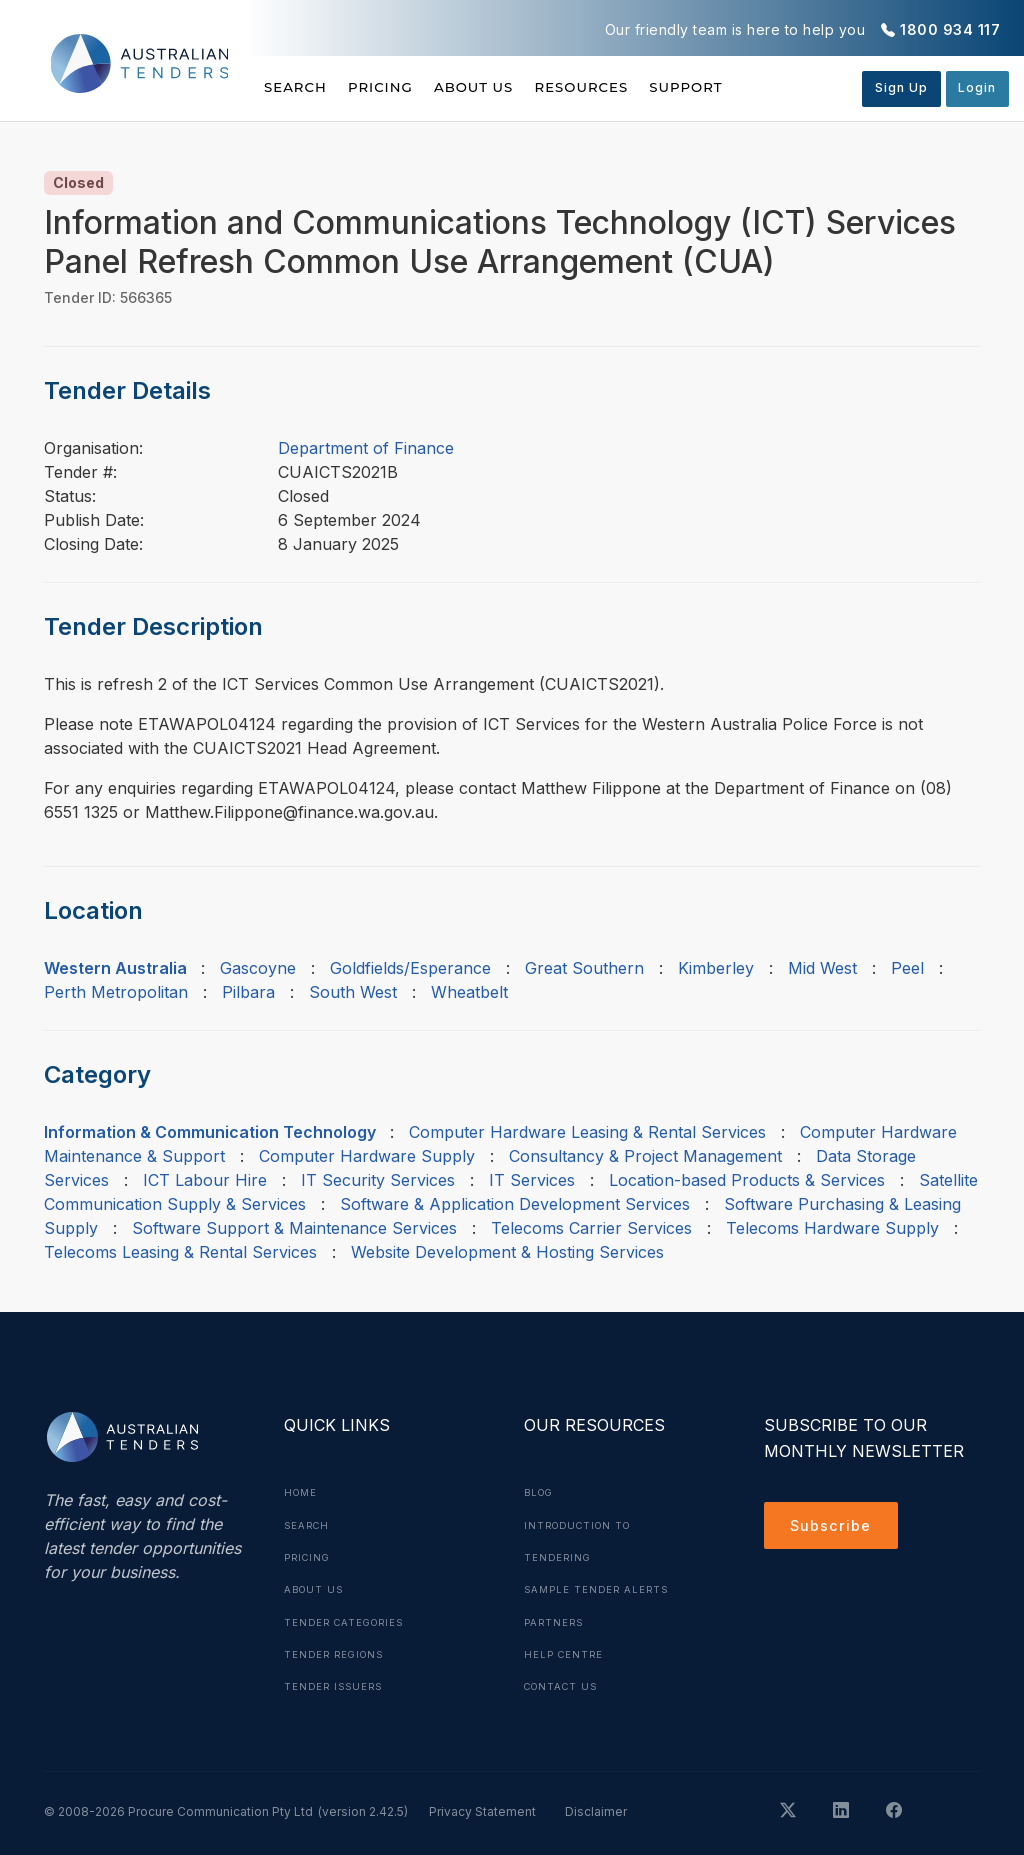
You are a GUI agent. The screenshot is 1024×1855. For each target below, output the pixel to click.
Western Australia (115, 968)
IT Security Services (378, 1180)
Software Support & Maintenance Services (294, 1228)
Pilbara (248, 992)
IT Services (532, 1180)
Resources (639, 87)
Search (297, 87)
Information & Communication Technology (210, 1132)
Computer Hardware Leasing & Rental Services (587, 1132)
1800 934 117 (950, 29)
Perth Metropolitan (116, 992)
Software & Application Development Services (515, 1204)
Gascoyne (258, 968)
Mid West (822, 968)
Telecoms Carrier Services (591, 1228)
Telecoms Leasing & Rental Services (180, 1252)
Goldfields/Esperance (410, 968)
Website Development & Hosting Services (507, 1252)
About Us (512, 87)
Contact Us (564, 1684)
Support (763, 87)
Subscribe (834, 1528)
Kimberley (716, 968)
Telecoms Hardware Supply (832, 1228)
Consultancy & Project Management (645, 1156)
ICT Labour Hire (205, 1180)
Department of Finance (366, 448)
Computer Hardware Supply (367, 1156)
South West (353, 992)
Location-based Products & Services (747, 1180)
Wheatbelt (469, 992)
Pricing (400, 87)
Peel (907, 968)
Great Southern (584, 968)
